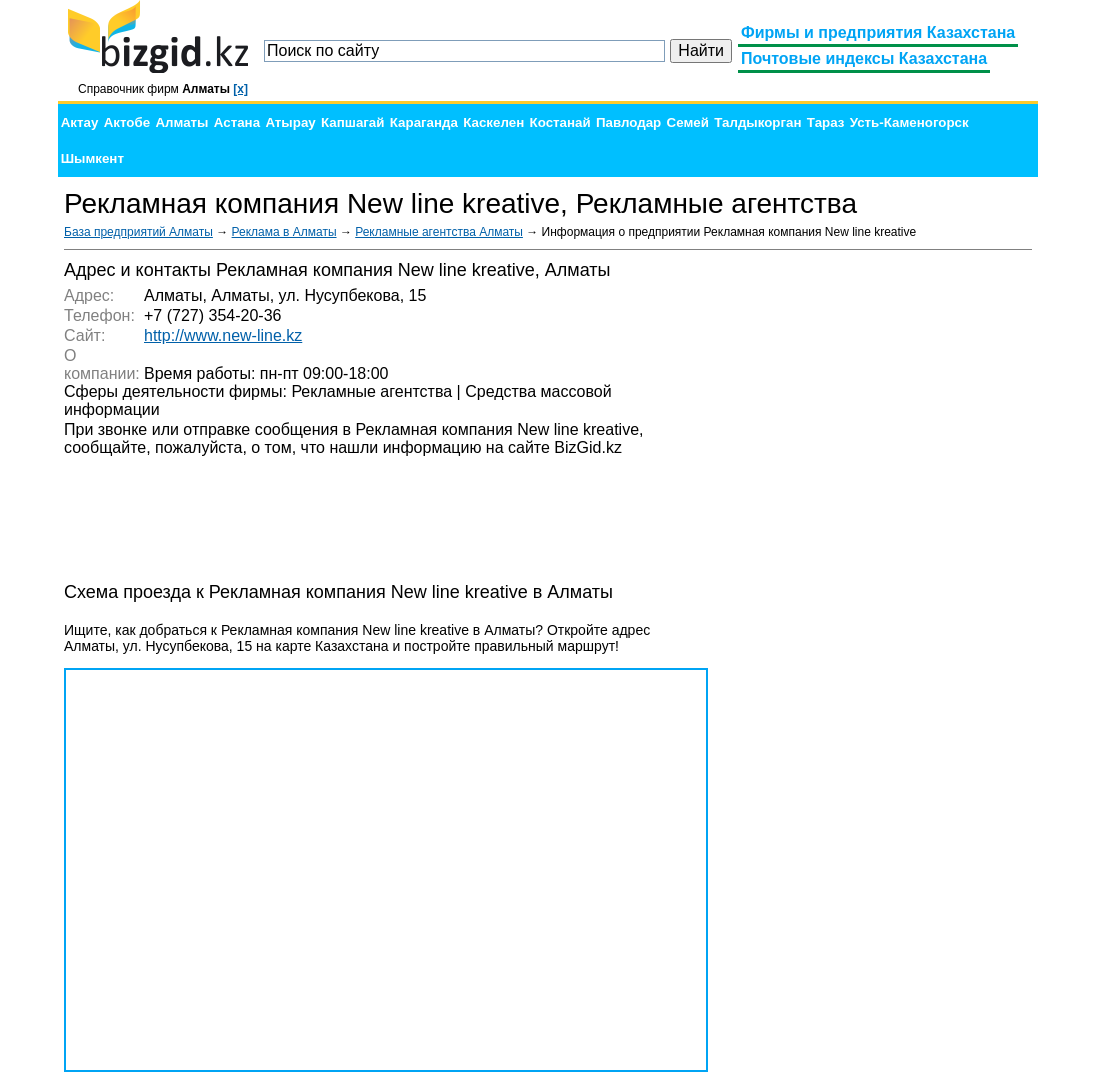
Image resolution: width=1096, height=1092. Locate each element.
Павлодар (628, 122)
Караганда (424, 122)
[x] (240, 89)
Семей (688, 122)
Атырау (290, 122)
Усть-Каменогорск (909, 122)
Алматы (181, 122)
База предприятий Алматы (138, 232)
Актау (80, 122)
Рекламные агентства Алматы (439, 232)
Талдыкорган (757, 122)
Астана (237, 122)
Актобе (127, 122)
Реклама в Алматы (284, 232)
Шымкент (92, 158)
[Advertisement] (882, 560)
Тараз (826, 122)
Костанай (560, 122)
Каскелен (493, 122)
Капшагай (352, 122)
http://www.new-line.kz (223, 335)
